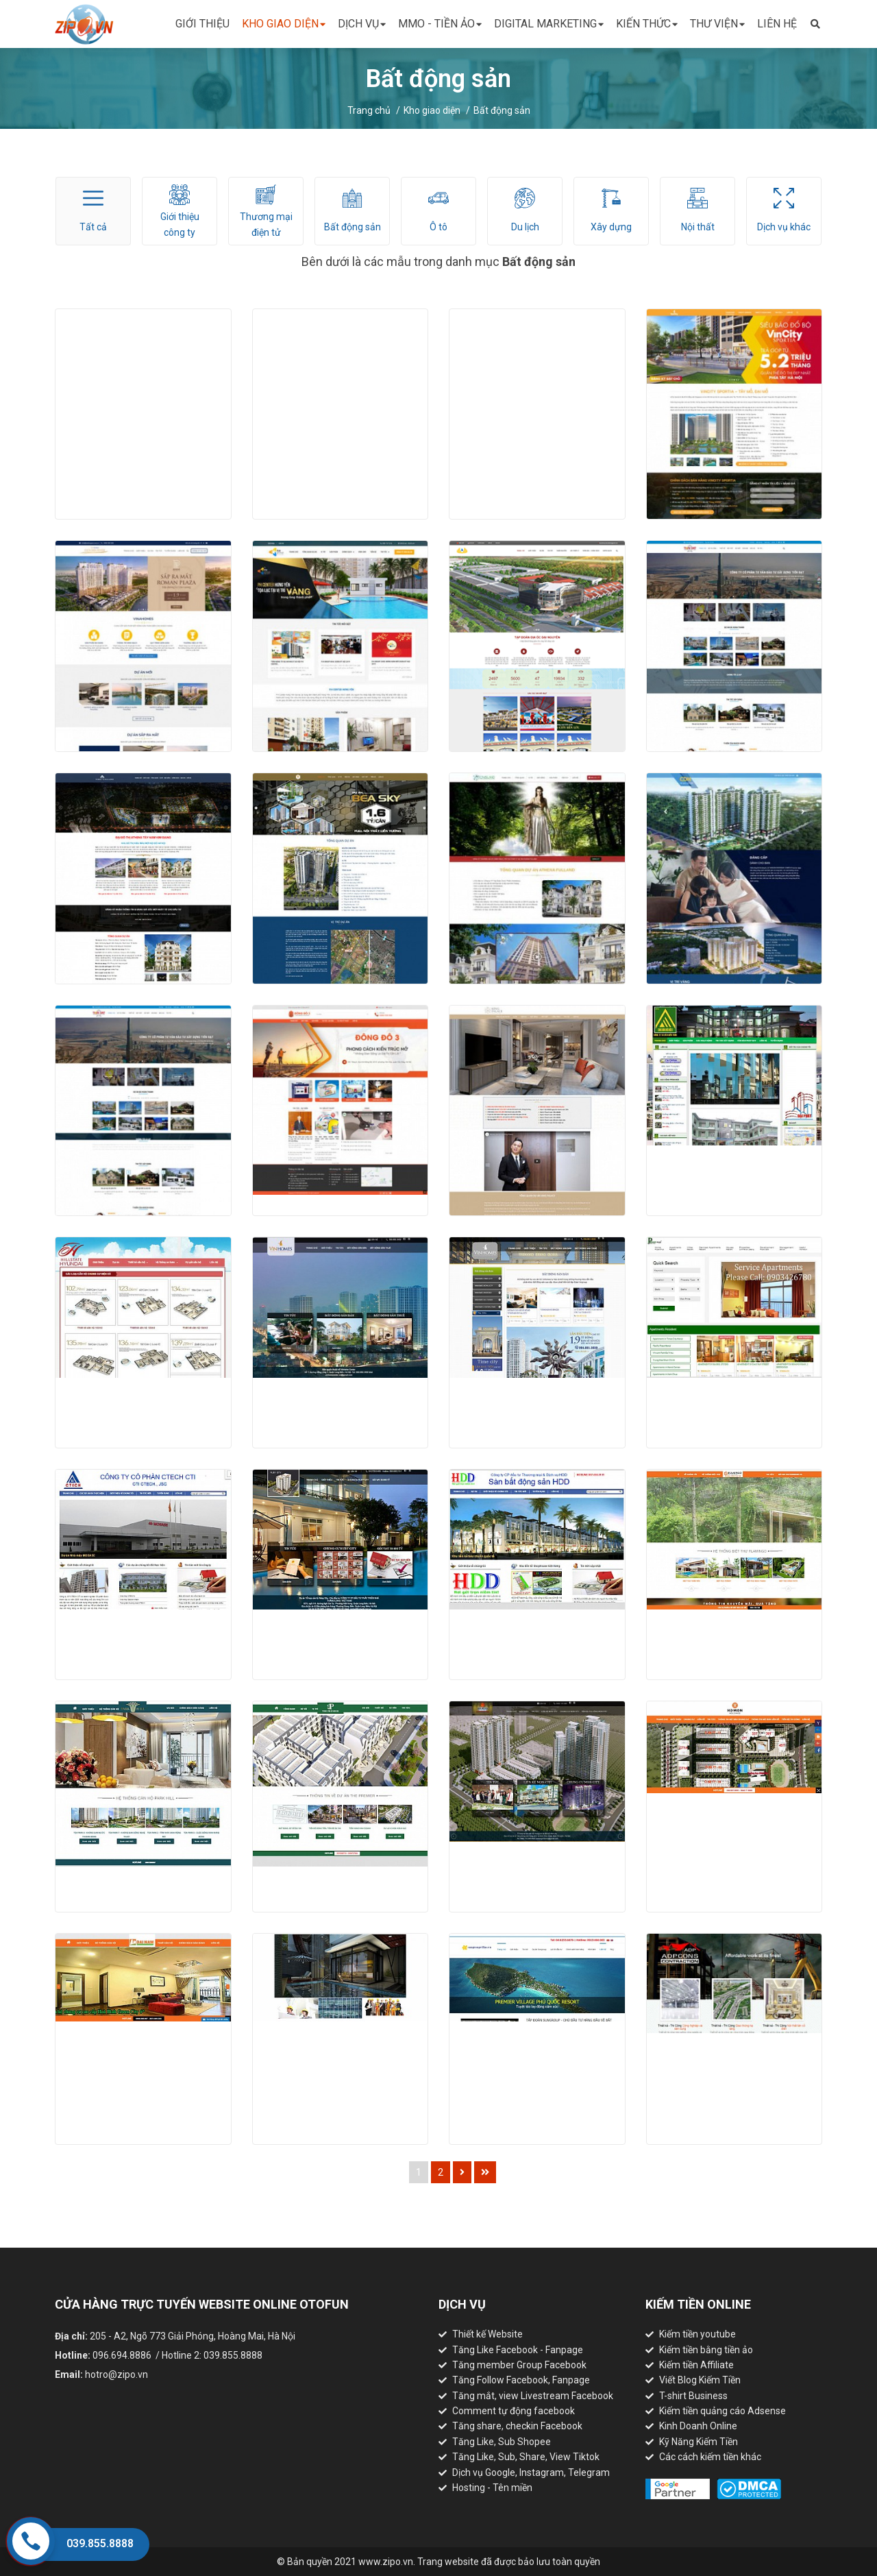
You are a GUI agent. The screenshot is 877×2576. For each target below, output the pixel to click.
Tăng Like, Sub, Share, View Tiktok (526, 2456)
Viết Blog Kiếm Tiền (700, 2379)
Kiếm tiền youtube (697, 2334)
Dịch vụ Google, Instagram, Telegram (531, 2472)
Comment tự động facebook (513, 2410)
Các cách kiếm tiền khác (710, 2456)
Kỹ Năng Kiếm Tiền (698, 2441)
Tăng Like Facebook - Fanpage (517, 2349)
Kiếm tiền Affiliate (696, 2364)
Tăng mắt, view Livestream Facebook (532, 2395)
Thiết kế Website (487, 2334)
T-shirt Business (693, 2395)
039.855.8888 (100, 2543)
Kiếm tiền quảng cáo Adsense (722, 2410)
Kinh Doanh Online (698, 2425)
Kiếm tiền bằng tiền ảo (706, 2349)
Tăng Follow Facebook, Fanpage (521, 2379)
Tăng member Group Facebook (519, 2364)
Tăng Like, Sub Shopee (501, 2441)
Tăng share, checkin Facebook (517, 2425)
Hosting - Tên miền (492, 2487)
